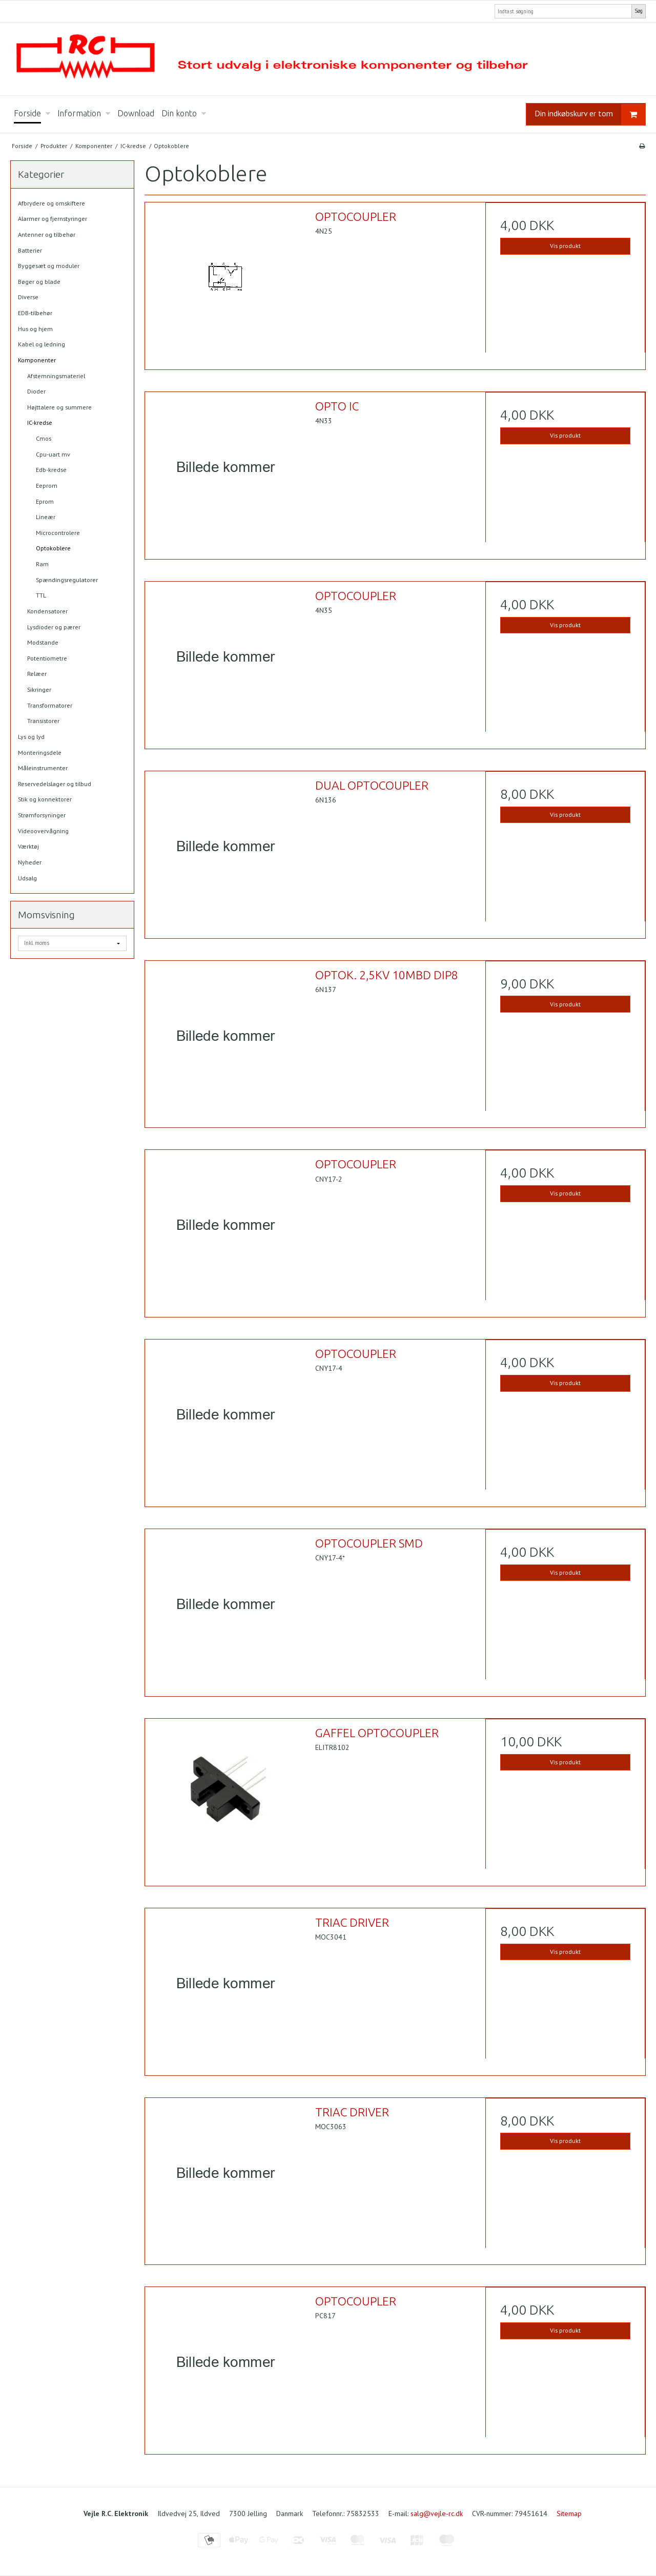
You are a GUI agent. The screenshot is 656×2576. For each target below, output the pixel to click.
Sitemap (569, 2513)
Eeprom (46, 485)
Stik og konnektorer (45, 799)
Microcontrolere (58, 533)
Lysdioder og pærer (53, 627)
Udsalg (27, 878)
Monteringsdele (39, 752)
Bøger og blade (39, 281)
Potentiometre (47, 658)
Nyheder (30, 862)
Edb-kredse (51, 469)
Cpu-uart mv (53, 454)
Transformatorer (49, 705)
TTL (41, 595)
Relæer (37, 673)
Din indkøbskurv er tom (590, 114)
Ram (42, 564)
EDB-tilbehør (35, 313)
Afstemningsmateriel (56, 376)
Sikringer (39, 689)
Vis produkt (565, 246)
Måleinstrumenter (43, 768)
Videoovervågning (43, 831)
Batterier (30, 250)
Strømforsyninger (42, 815)
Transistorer (43, 721)
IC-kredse (39, 422)
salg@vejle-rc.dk (437, 2513)
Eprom (45, 501)
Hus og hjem (35, 329)
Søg (638, 10)
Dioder (36, 391)
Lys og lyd (31, 736)
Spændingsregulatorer (67, 580)
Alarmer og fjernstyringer (52, 218)
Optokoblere (53, 548)
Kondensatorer (47, 611)
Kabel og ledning (41, 344)
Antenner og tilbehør (46, 234)
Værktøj (28, 846)
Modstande (42, 642)
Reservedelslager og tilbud (54, 784)
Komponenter (37, 360)
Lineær (45, 517)
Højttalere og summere (59, 407)
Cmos (43, 438)
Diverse (28, 297)
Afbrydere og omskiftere (51, 203)
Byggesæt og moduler (48, 266)
